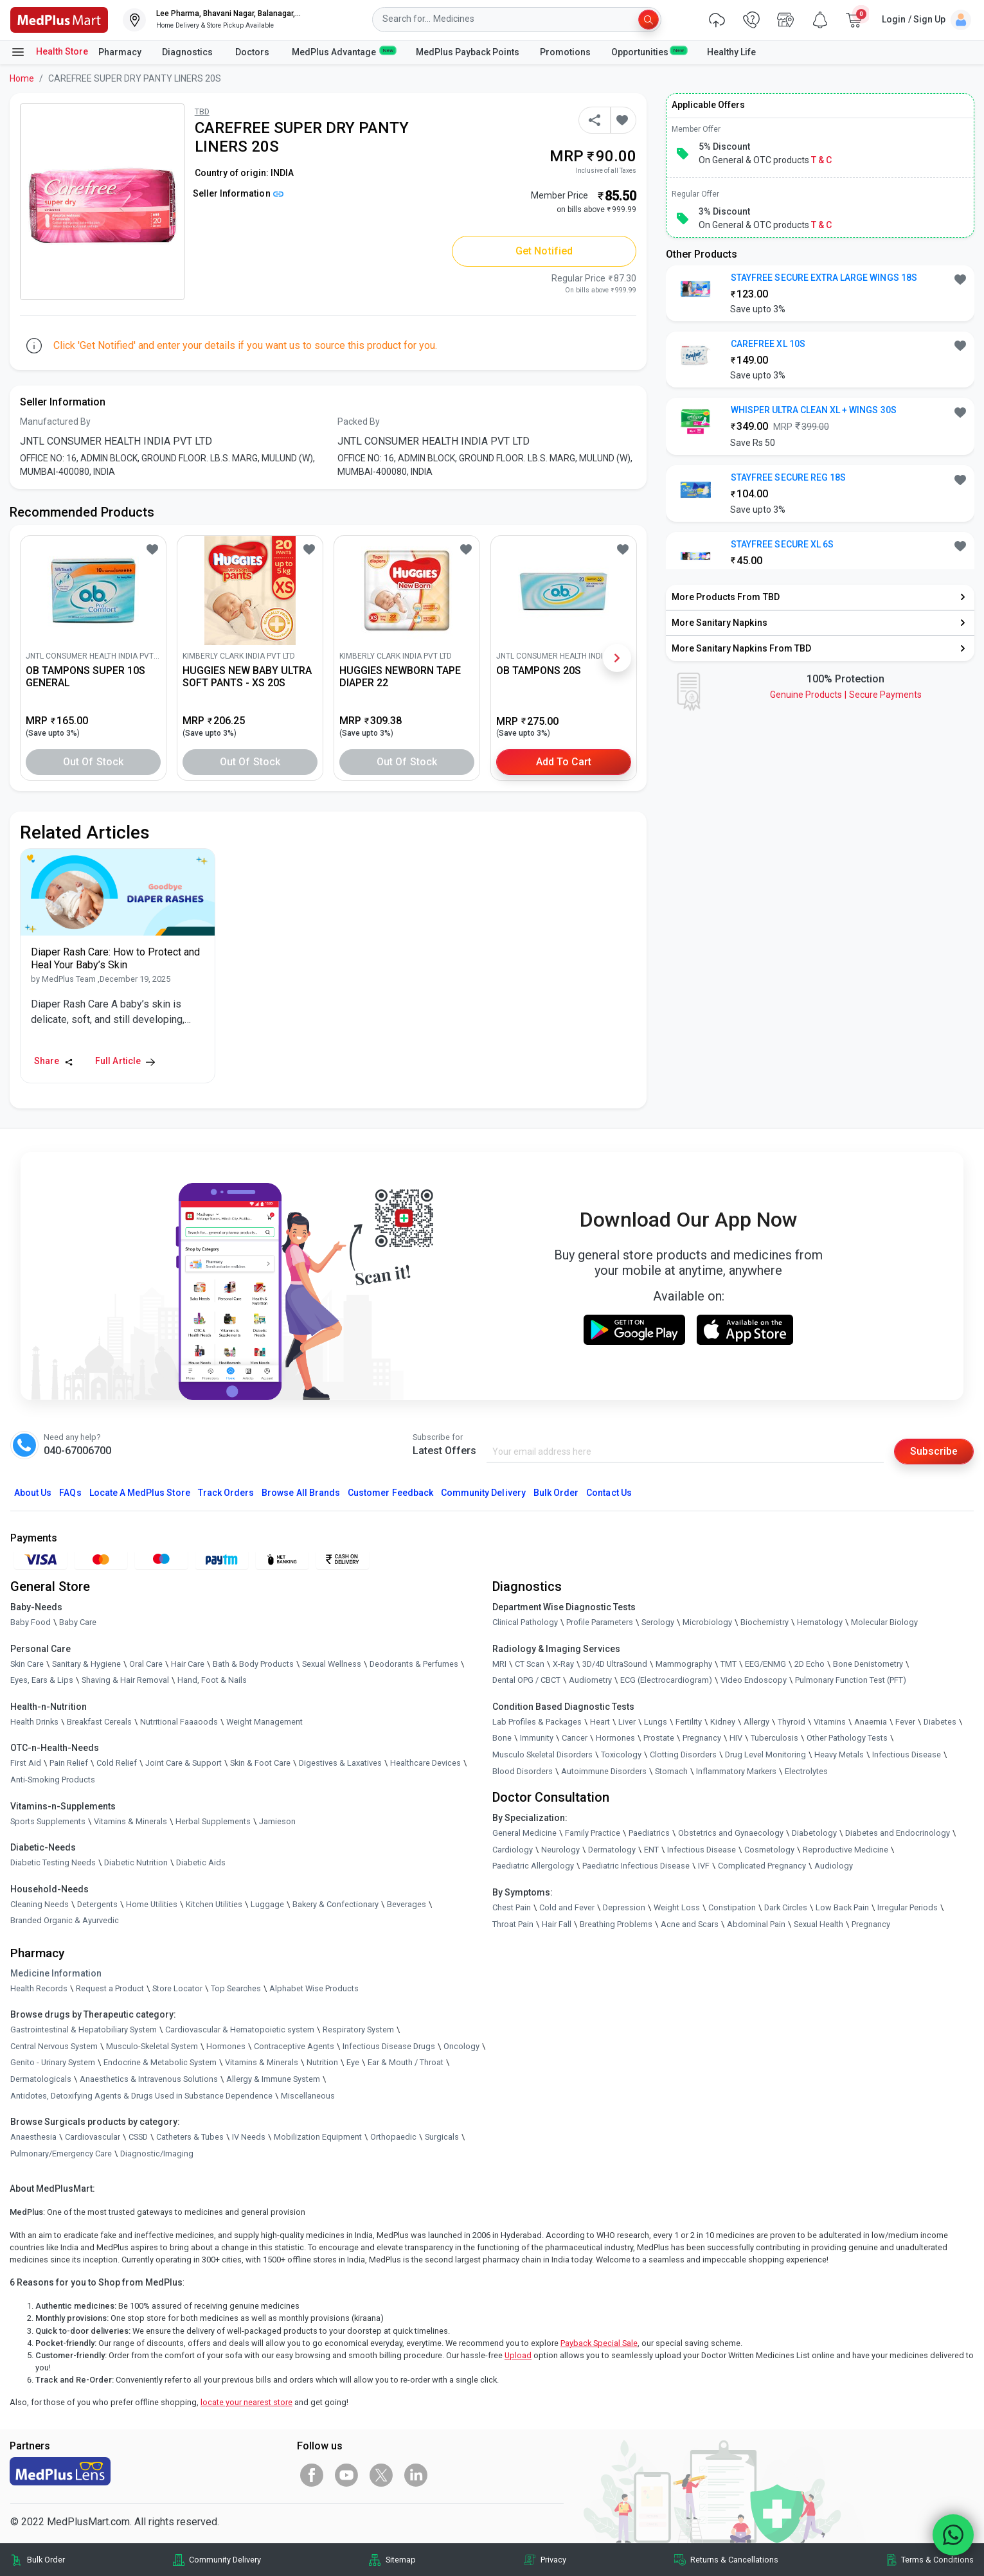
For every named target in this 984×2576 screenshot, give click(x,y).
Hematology (820, 1622)
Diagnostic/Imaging (156, 2153)
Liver (627, 1722)
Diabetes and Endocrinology (897, 1833)
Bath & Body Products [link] (253, 1664)
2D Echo (809, 1664)
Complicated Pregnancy (762, 1866)
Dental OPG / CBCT (526, 1680)
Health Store (49, 52)
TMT (728, 1664)
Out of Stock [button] (93, 762)
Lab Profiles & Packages (537, 1722)
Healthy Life (731, 52)
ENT (651, 1849)
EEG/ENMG (765, 1664)
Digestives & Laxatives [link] (340, 1763)
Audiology (833, 1866)
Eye (352, 2063)
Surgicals (442, 2137)
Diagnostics (188, 52)
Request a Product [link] (110, 1988)
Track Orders (226, 1493)
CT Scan (529, 1664)
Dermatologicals (40, 2079)
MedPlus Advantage (343, 51)
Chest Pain (511, 1907)
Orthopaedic (393, 2137)
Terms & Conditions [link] (937, 2559)
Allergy (756, 1722)
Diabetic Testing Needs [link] (53, 1862)
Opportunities (648, 51)
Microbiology (707, 1622)
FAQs (70, 1493)
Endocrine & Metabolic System (160, 2063)
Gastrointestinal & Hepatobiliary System (83, 2029)
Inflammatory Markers (736, 1771)
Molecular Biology (884, 1622)
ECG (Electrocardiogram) (666, 1680)
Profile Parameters (599, 1622)
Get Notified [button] (544, 251)
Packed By (358, 421)
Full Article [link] (125, 1061)
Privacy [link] (553, 2559)
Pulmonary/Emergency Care (61, 2153)
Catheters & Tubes (190, 2137)
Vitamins (830, 1722)
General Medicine (524, 1833)
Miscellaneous (308, 2096)
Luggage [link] (267, 1904)
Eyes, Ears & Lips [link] (41, 1680)
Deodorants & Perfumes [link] (414, 1664)
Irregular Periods (907, 1907)
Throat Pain (512, 1924)
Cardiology (512, 1849)
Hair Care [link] (187, 1664)
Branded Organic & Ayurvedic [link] (64, 1921)
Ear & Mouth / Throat (405, 2063)
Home (22, 78)
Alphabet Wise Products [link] (314, 1988)
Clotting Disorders (683, 1754)
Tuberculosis (774, 1738)
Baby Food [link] (30, 1622)
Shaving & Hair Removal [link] (125, 1680)
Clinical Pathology (525, 1622)
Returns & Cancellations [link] (734, 2559)
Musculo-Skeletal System (152, 2046)
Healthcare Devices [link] (425, 1763)
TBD (202, 111)
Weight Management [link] (264, 1722)
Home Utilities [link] (151, 1904)
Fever (905, 1722)
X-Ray (563, 1664)
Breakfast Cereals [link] (99, 1722)
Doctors (253, 52)
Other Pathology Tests (847, 1738)
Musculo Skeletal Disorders (542, 1754)
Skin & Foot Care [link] (260, 1763)
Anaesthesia (33, 2137)
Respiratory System (358, 2029)
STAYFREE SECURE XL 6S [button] (782, 544)
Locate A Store (139, 1493)
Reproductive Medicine (845, 1849)
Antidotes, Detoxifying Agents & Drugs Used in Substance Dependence (141, 2096)
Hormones (226, 2046)
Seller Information (238, 193)
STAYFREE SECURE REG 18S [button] (788, 477)
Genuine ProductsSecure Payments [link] (846, 694)
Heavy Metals (839, 1754)
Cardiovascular (92, 2137)
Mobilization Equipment (318, 2137)
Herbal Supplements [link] (213, 1821)
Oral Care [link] (146, 1664)
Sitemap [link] (401, 2559)
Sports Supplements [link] (47, 1821)
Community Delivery (483, 1493)
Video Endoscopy (753, 1680)
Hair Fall (556, 1924)
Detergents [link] (97, 1904)
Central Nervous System (54, 2046)
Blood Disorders (522, 1771)
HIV (735, 1738)
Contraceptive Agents (294, 2046)
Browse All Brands (301, 1493)
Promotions (565, 52)
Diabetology (814, 1833)
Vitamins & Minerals (261, 2063)
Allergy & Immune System (273, 2079)
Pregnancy (702, 1738)
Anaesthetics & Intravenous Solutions (149, 2079)
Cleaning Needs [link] (39, 1904)
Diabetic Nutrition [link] (136, 1862)
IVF (704, 1866)
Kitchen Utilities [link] (214, 1904)
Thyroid (791, 1722)
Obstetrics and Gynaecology (730, 1833)
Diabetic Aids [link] (201, 1862)
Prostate (658, 1738)
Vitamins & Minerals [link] (130, 1821)
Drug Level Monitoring (765, 1754)
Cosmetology (769, 1849)
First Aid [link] (25, 1763)
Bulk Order (555, 1493)
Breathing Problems (616, 1924)
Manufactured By (55, 421)
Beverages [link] (406, 1904)
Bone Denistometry (868, 1664)
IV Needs (248, 2137)
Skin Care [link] (27, 1664)
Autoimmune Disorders (604, 1771)
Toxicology (621, 1754)
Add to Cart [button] (564, 762)
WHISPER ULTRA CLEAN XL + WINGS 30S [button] (814, 410)
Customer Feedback (390, 1493)
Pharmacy (119, 52)
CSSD (138, 2137)
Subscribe (934, 1451)
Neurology (560, 1849)
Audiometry (590, 1680)
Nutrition (322, 2063)
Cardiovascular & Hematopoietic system (239, 2029)
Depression (624, 1907)
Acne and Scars (690, 1924)
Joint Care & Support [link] (183, 1763)
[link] (59, 19)
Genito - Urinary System (52, 2063)
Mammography (684, 1664)
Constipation (732, 1907)
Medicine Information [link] (56, 1973)
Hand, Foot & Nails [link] (212, 1680)
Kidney (722, 1722)
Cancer (574, 1738)
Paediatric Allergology (533, 1866)
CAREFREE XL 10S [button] (768, 344)
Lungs (655, 1722)
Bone (502, 1738)
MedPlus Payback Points (467, 52)
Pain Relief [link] (68, 1763)
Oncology (461, 2046)
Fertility (688, 1722)
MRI (499, 1664)
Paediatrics (649, 1833)
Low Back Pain (842, 1907)
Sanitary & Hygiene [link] (86, 1664)
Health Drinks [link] (34, 1722)
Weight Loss (677, 1907)
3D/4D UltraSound (614, 1664)
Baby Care (77, 1622)
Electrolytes (806, 1771)
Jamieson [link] (277, 1821)
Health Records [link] (38, 1988)
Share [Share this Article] (53, 1061)
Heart (600, 1722)
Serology (657, 1622)
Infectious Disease (906, 1754)
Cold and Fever (567, 1907)
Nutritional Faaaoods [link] (179, 1722)
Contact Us (608, 1493)
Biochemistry (764, 1622)
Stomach (671, 1771)
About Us (32, 1493)
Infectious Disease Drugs (389, 2046)
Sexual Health (818, 1924)
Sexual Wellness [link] (331, 1664)
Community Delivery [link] (225, 2559)
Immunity (536, 1738)
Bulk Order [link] (46, 2559)
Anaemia (870, 1722)
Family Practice (592, 1833)
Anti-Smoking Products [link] (52, 1779)
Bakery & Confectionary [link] (335, 1904)
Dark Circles (785, 1907)
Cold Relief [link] (116, 1763)
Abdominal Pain (756, 1924)
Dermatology (612, 1849)
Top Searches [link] (236, 1988)
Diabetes (940, 1722)
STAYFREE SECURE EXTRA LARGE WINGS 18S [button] (824, 277)
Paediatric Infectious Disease (636, 1866)
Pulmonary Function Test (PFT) (850, 1680)
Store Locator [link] (177, 1988)
